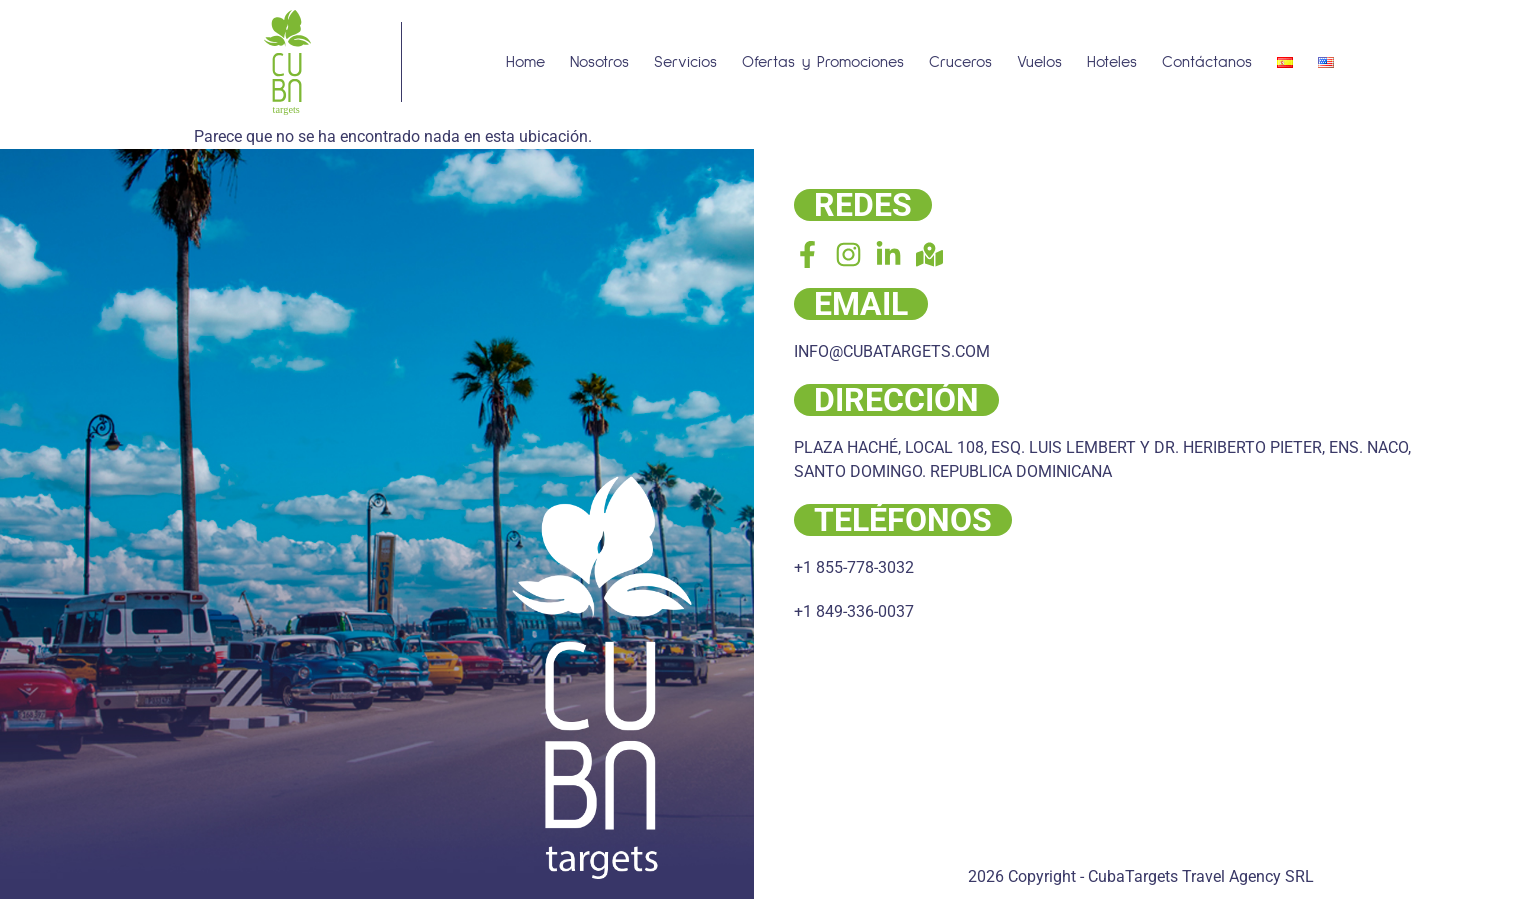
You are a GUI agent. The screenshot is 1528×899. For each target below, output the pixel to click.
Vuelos (1039, 62)
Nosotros (599, 62)
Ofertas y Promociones (823, 62)
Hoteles (1112, 62)
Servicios (685, 62)
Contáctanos (1207, 62)
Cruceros (960, 62)
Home (525, 62)
